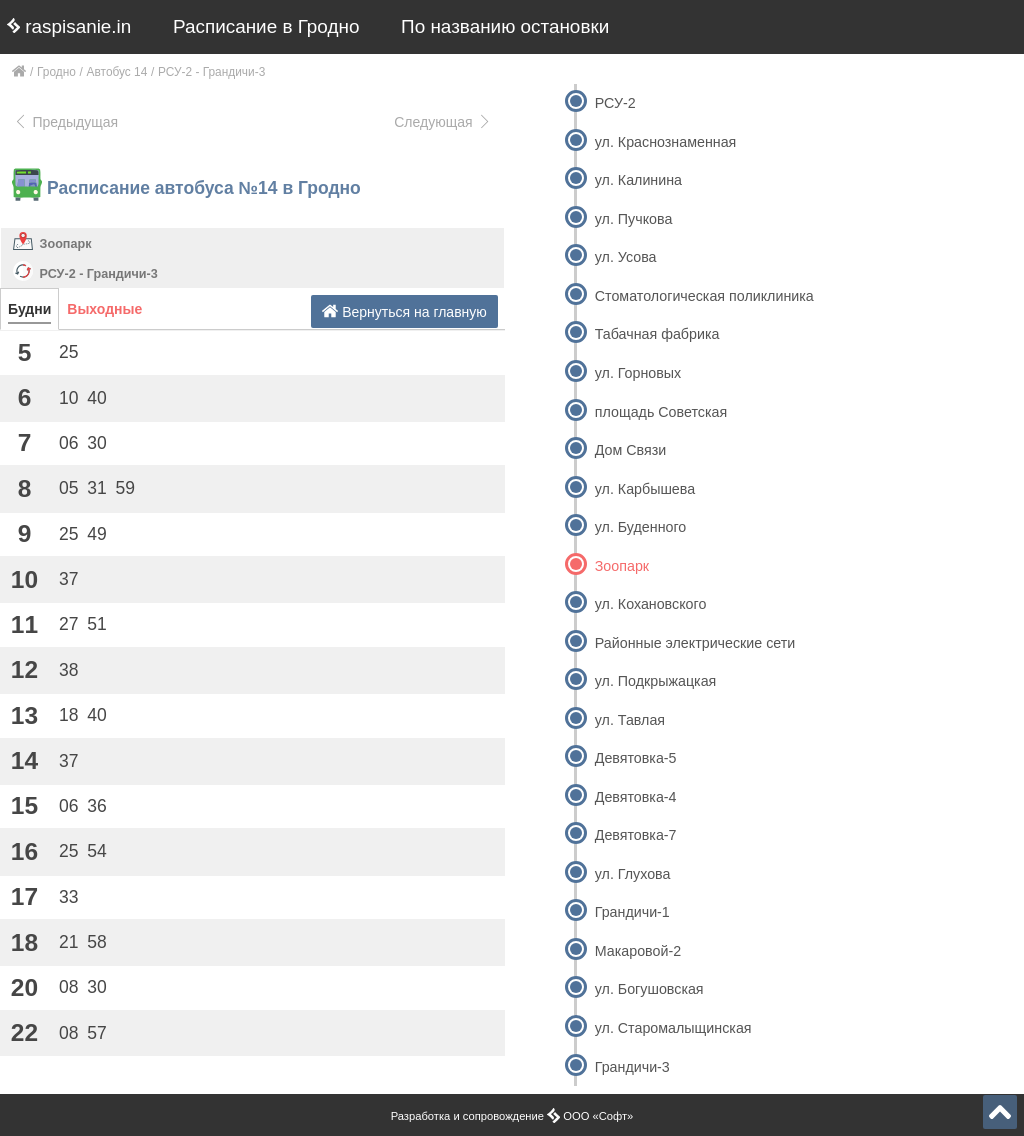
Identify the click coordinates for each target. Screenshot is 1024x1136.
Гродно (56, 72)
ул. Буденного (641, 527)
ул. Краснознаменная (666, 142)
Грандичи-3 (632, 1067)
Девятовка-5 (636, 758)
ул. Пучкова (634, 219)
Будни (29, 309)
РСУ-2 (615, 103)
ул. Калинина (638, 180)
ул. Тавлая (630, 720)
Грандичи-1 (632, 912)
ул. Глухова (633, 874)
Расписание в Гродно (266, 26)
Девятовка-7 (636, 835)
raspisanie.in (69, 26)
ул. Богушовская (649, 989)
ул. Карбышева (645, 489)
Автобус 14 (117, 72)
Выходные (104, 309)
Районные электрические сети (695, 643)
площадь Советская (661, 412)
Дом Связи (630, 450)
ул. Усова (626, 257)
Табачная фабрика (657, 334)
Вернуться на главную (404, 311)
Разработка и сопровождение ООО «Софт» (512, 1116)
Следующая (443, 122)
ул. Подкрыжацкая (656, 681)
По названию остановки (505, 26)
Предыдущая (65, 122)
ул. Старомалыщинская (673, 1028)
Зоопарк (66, 244)
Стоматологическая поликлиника (704, 296)
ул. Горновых (638, 373)
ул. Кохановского (651, 604)
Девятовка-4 (636, 797)
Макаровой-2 (638, 951)
